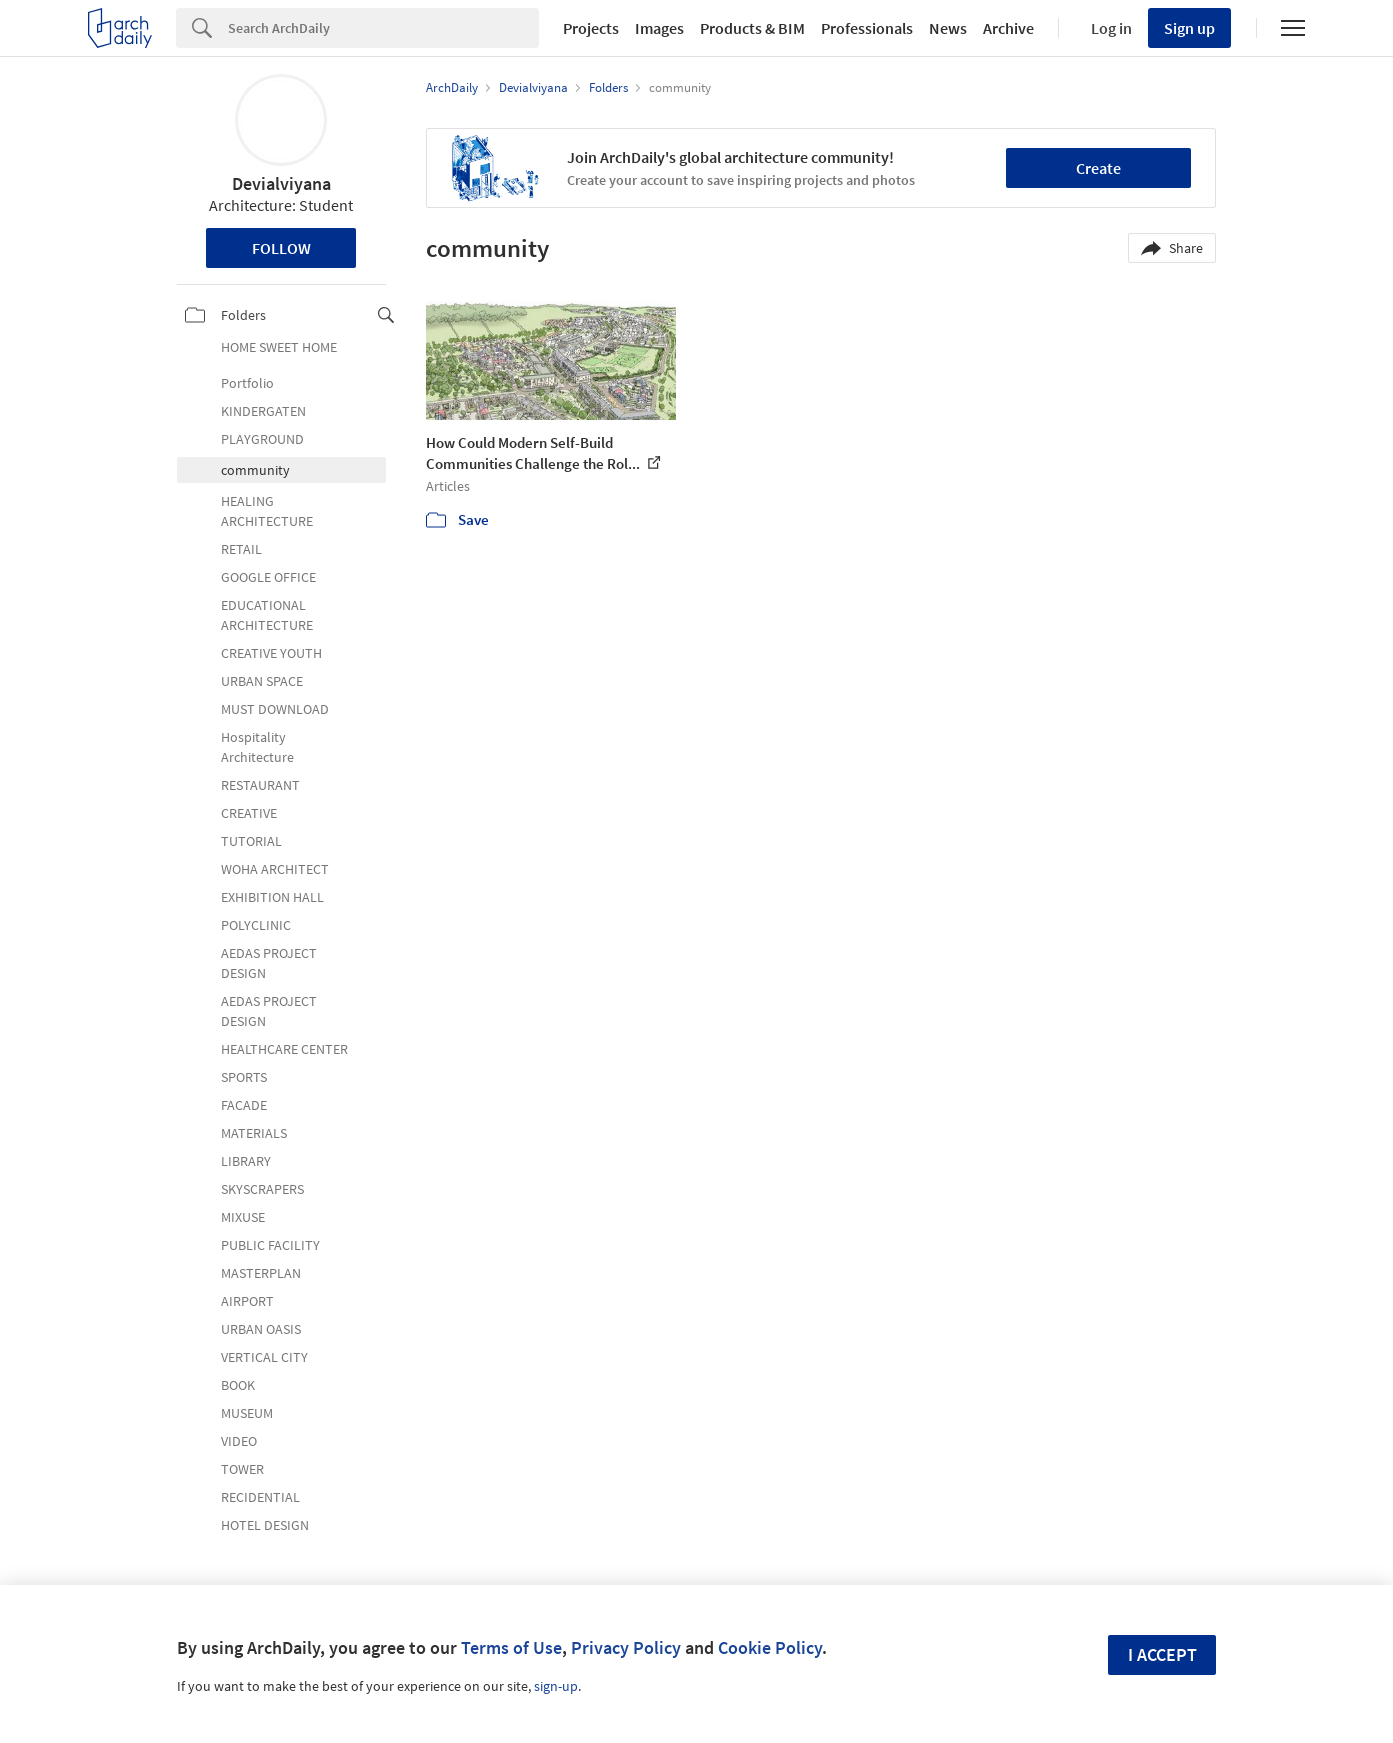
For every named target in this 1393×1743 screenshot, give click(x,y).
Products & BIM (752, 28)
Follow (281, 248)
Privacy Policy (626, 1647)
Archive (1008, 28)
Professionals (867, 28)
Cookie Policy (770, 1647)
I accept (1162, 1654)
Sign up (1189, 28)
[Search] (383, 28)
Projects (591, 28)
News (948, 28)
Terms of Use (511, 1647)
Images (659, 28)
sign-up (556, 1686)
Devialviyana (281, 183)
